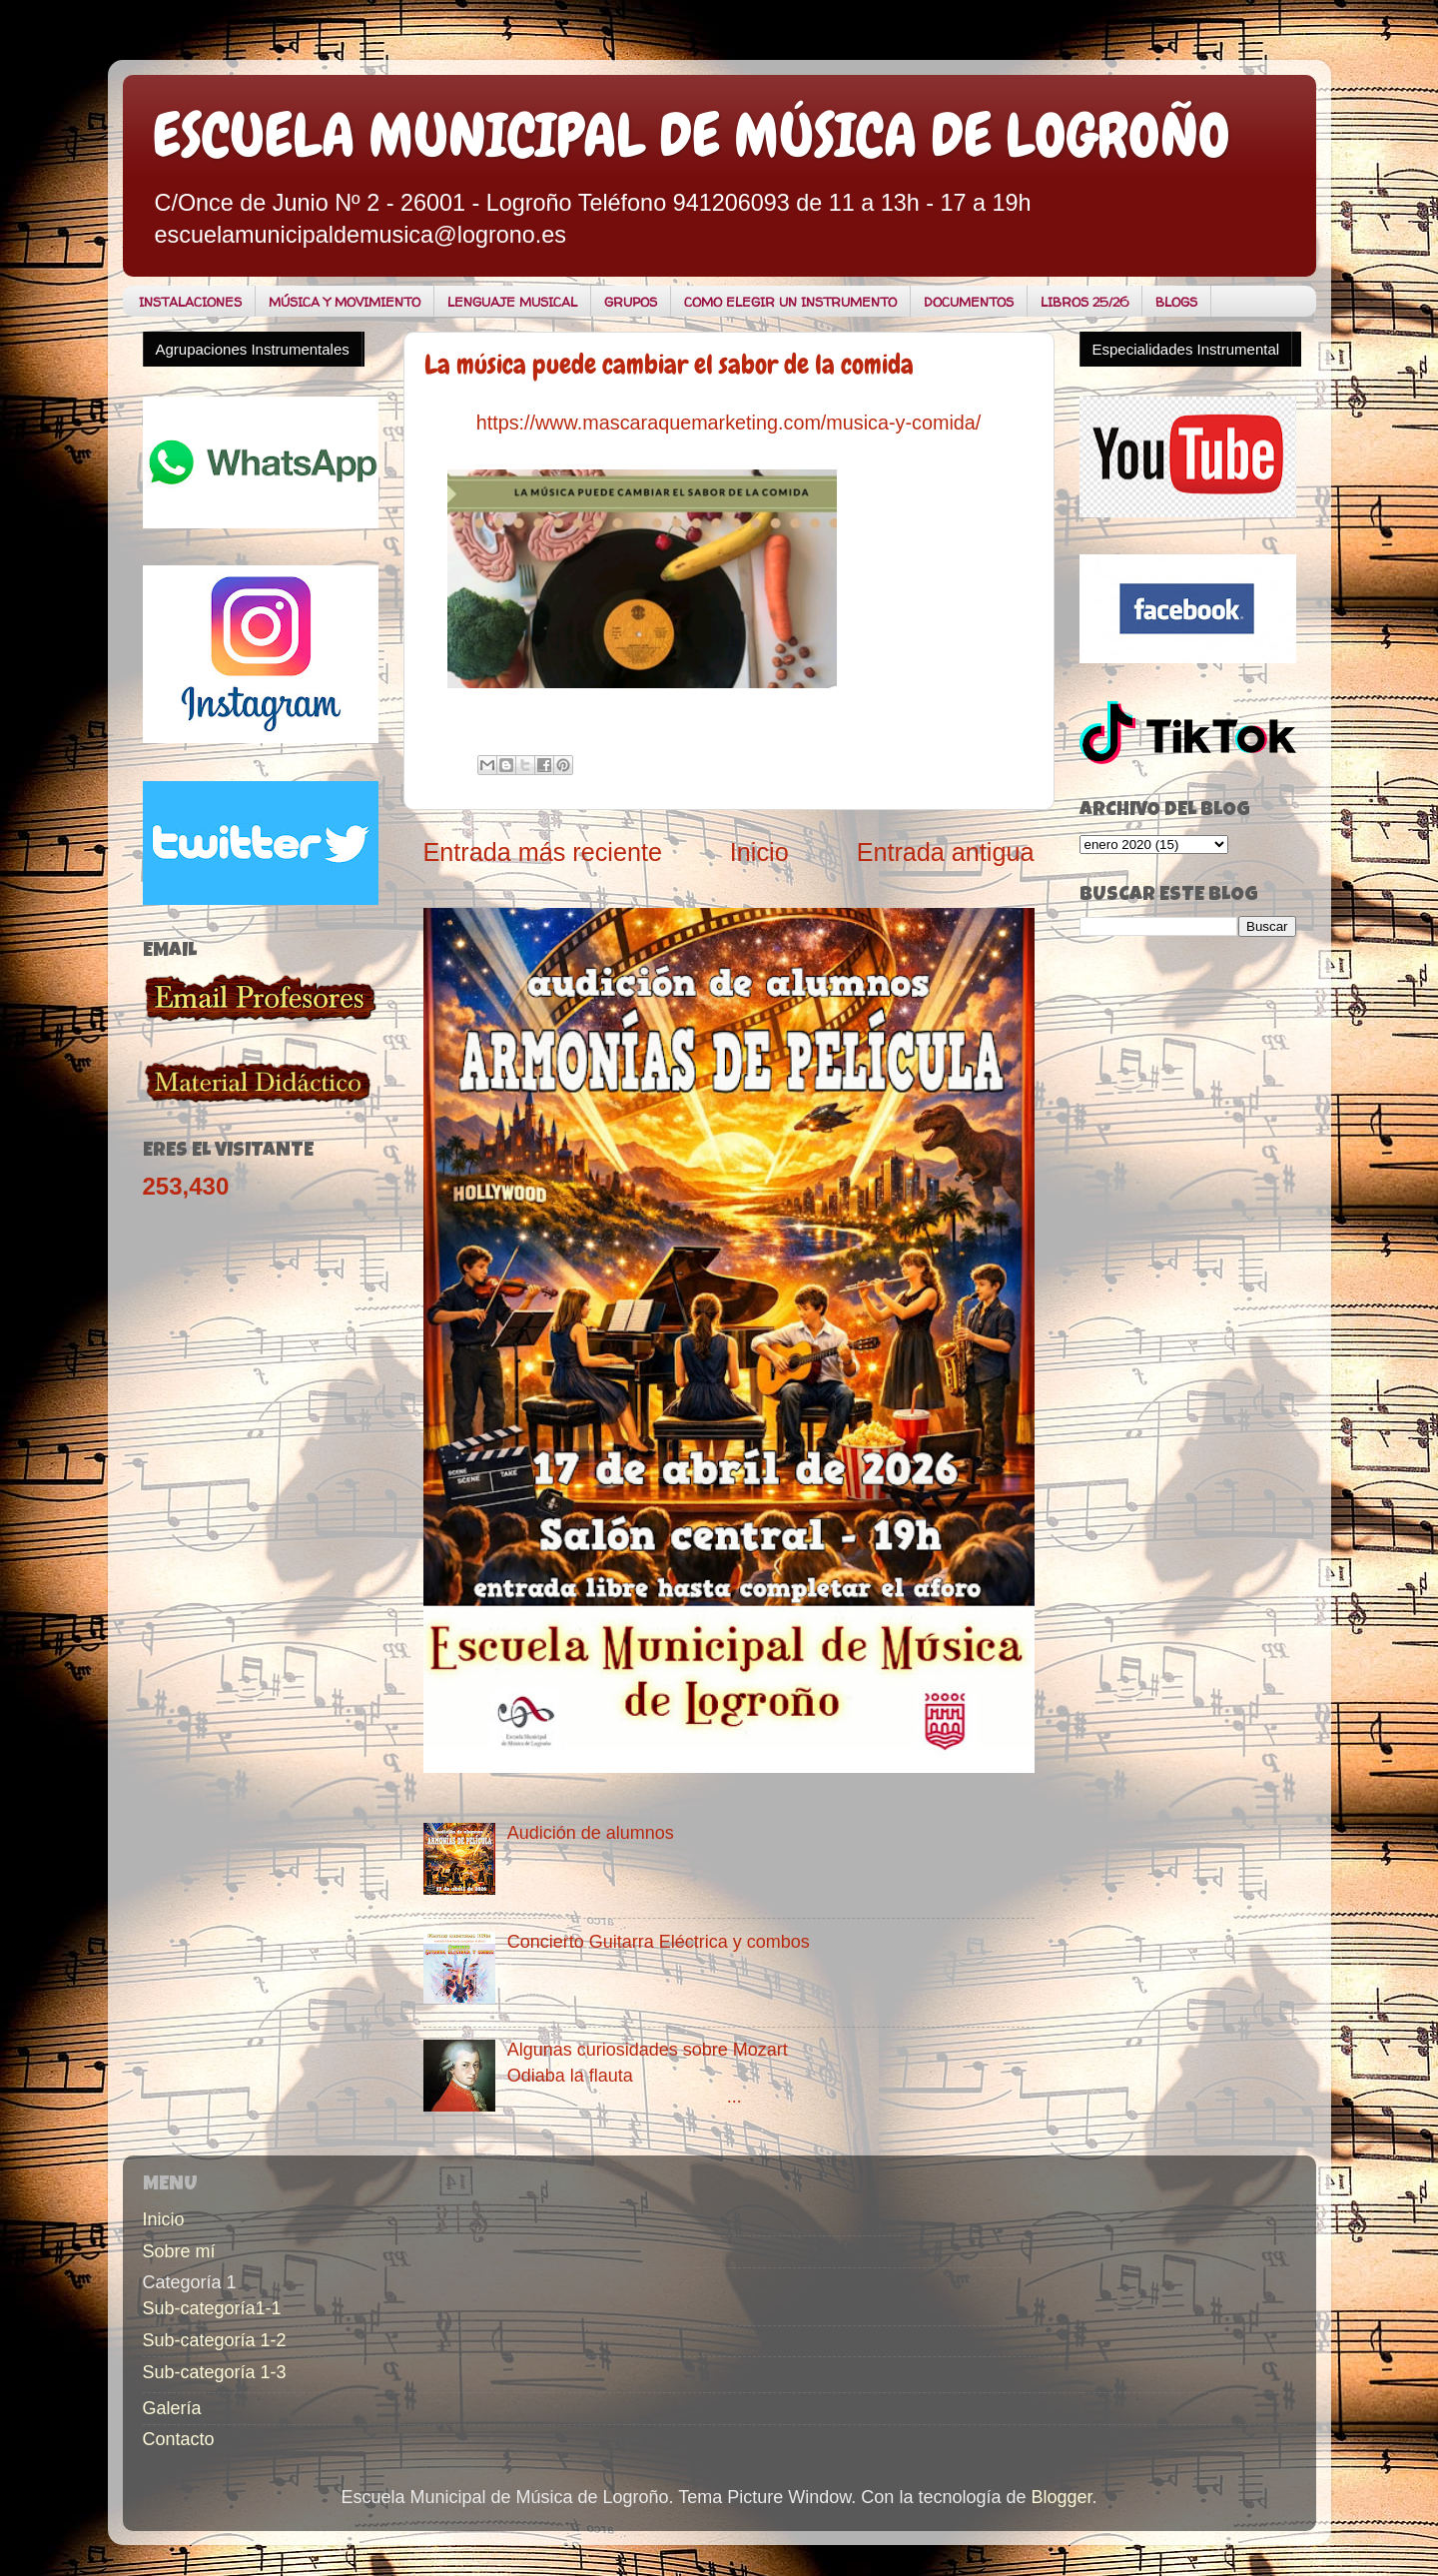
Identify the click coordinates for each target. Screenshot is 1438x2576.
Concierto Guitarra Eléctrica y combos (658, 1942)
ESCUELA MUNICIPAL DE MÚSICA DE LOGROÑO (691, 135)
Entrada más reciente (542, 852)
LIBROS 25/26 (1084, 302)
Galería (172, 2408)
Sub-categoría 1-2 (215, 2340)
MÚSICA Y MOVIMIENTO (344, 302)
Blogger (1061, 2497)
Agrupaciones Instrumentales (253, 349)
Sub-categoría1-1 (212, 2308)
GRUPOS (630, 302)
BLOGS (1176, 302)
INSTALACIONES (190, 302)
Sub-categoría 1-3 (215, 2372)
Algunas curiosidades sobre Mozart (647, 2050)
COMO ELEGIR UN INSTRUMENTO (790, 302)
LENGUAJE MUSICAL (512, 302)
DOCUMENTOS (969, 302)
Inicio (759, 852)
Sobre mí (179, 2251)
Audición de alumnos (590, 1833)
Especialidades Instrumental (1186, 349)
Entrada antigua (946, 852)
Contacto (179, 2439)
